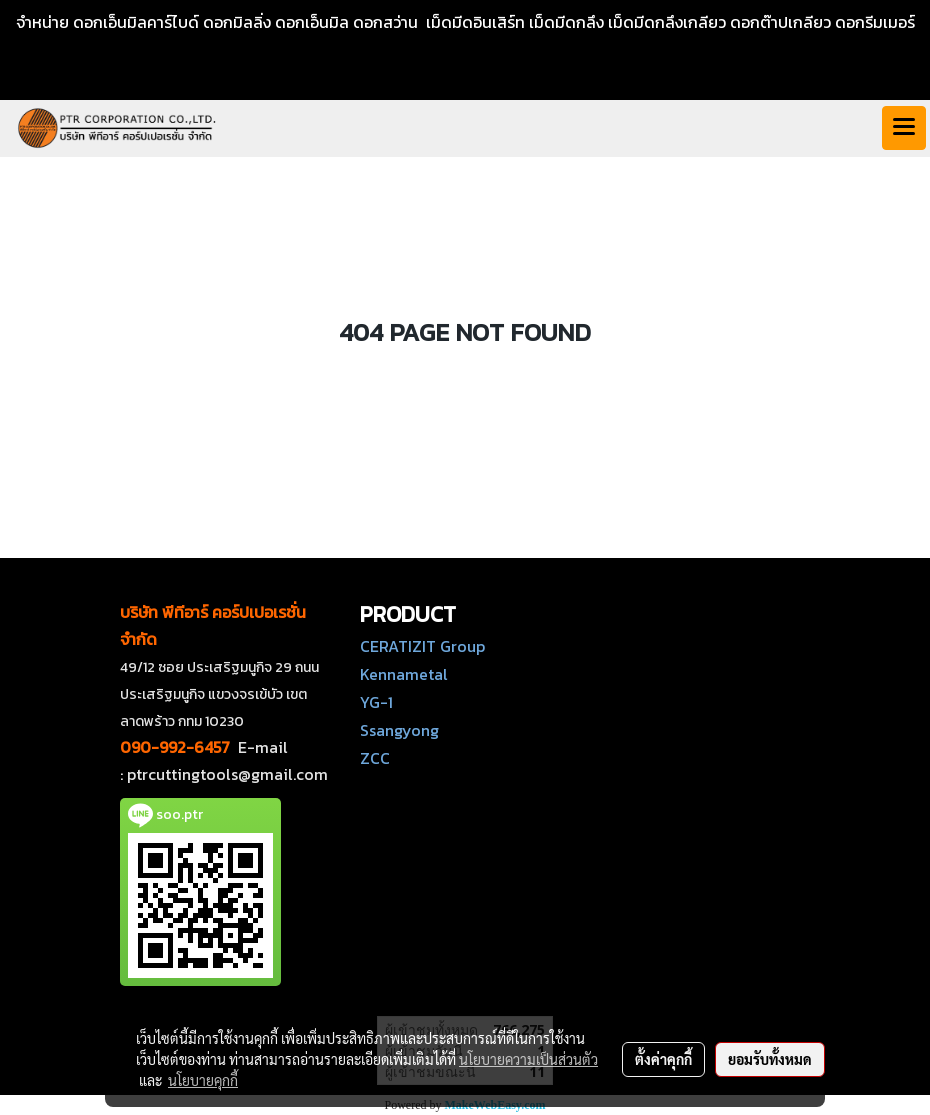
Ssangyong (399, 730)
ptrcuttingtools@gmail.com (227, 774)
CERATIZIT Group (422, 646)
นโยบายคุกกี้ (203, 1080)
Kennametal (404, 674)
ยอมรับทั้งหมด (770, 1059)
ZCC (375, 758)
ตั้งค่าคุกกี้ (663, 1059)
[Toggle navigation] (904, 128)
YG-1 (376, 702)
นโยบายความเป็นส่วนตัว (528, 1059)
